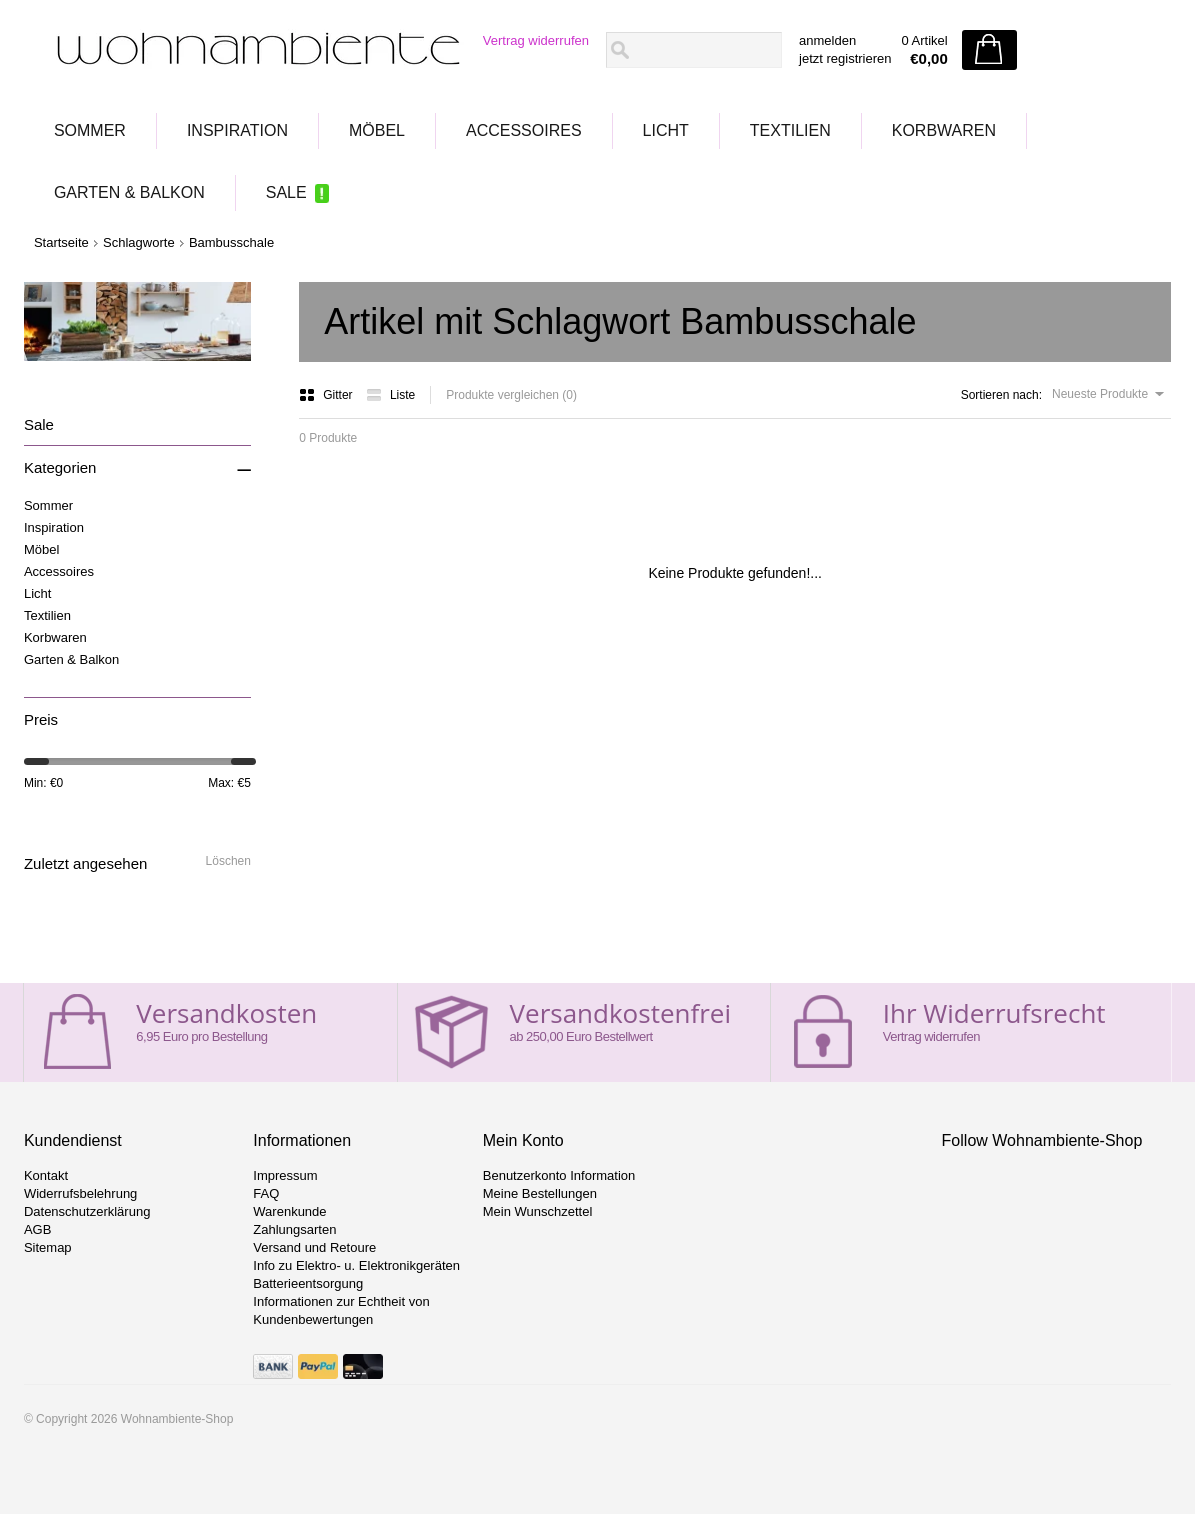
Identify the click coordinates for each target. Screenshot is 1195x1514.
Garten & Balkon (129, 192)
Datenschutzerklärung (87, 1211)
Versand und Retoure (314, 1247)
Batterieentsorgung (308, 1283)
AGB (37, 1229)
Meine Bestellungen (540, 1193)
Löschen (228, 861)
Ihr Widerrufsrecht (994, 1013)
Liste (390, 395)
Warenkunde (289, 1211)
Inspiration (237, 130)
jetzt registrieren (845, 58)
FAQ (266, 1193)
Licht (666, 130)
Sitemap (48, 1247)
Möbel (377, 130)
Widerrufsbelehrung (80, 1193)
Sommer (90, 130)
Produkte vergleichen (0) (511, 395)
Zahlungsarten (294, 1229)
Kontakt (46, 1175)
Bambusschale (231, 242)
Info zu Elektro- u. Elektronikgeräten (356, 1265)
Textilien (790, 130)
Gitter (327, 395)
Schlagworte (139, 242)
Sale (286, 192)
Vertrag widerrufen (536, 40)
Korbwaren (944, 130)
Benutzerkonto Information (559, 1175)
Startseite (61, 242)
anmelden (827, 40)
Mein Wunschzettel (538, 1211)
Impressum (285, 1175)
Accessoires (524, 130)
